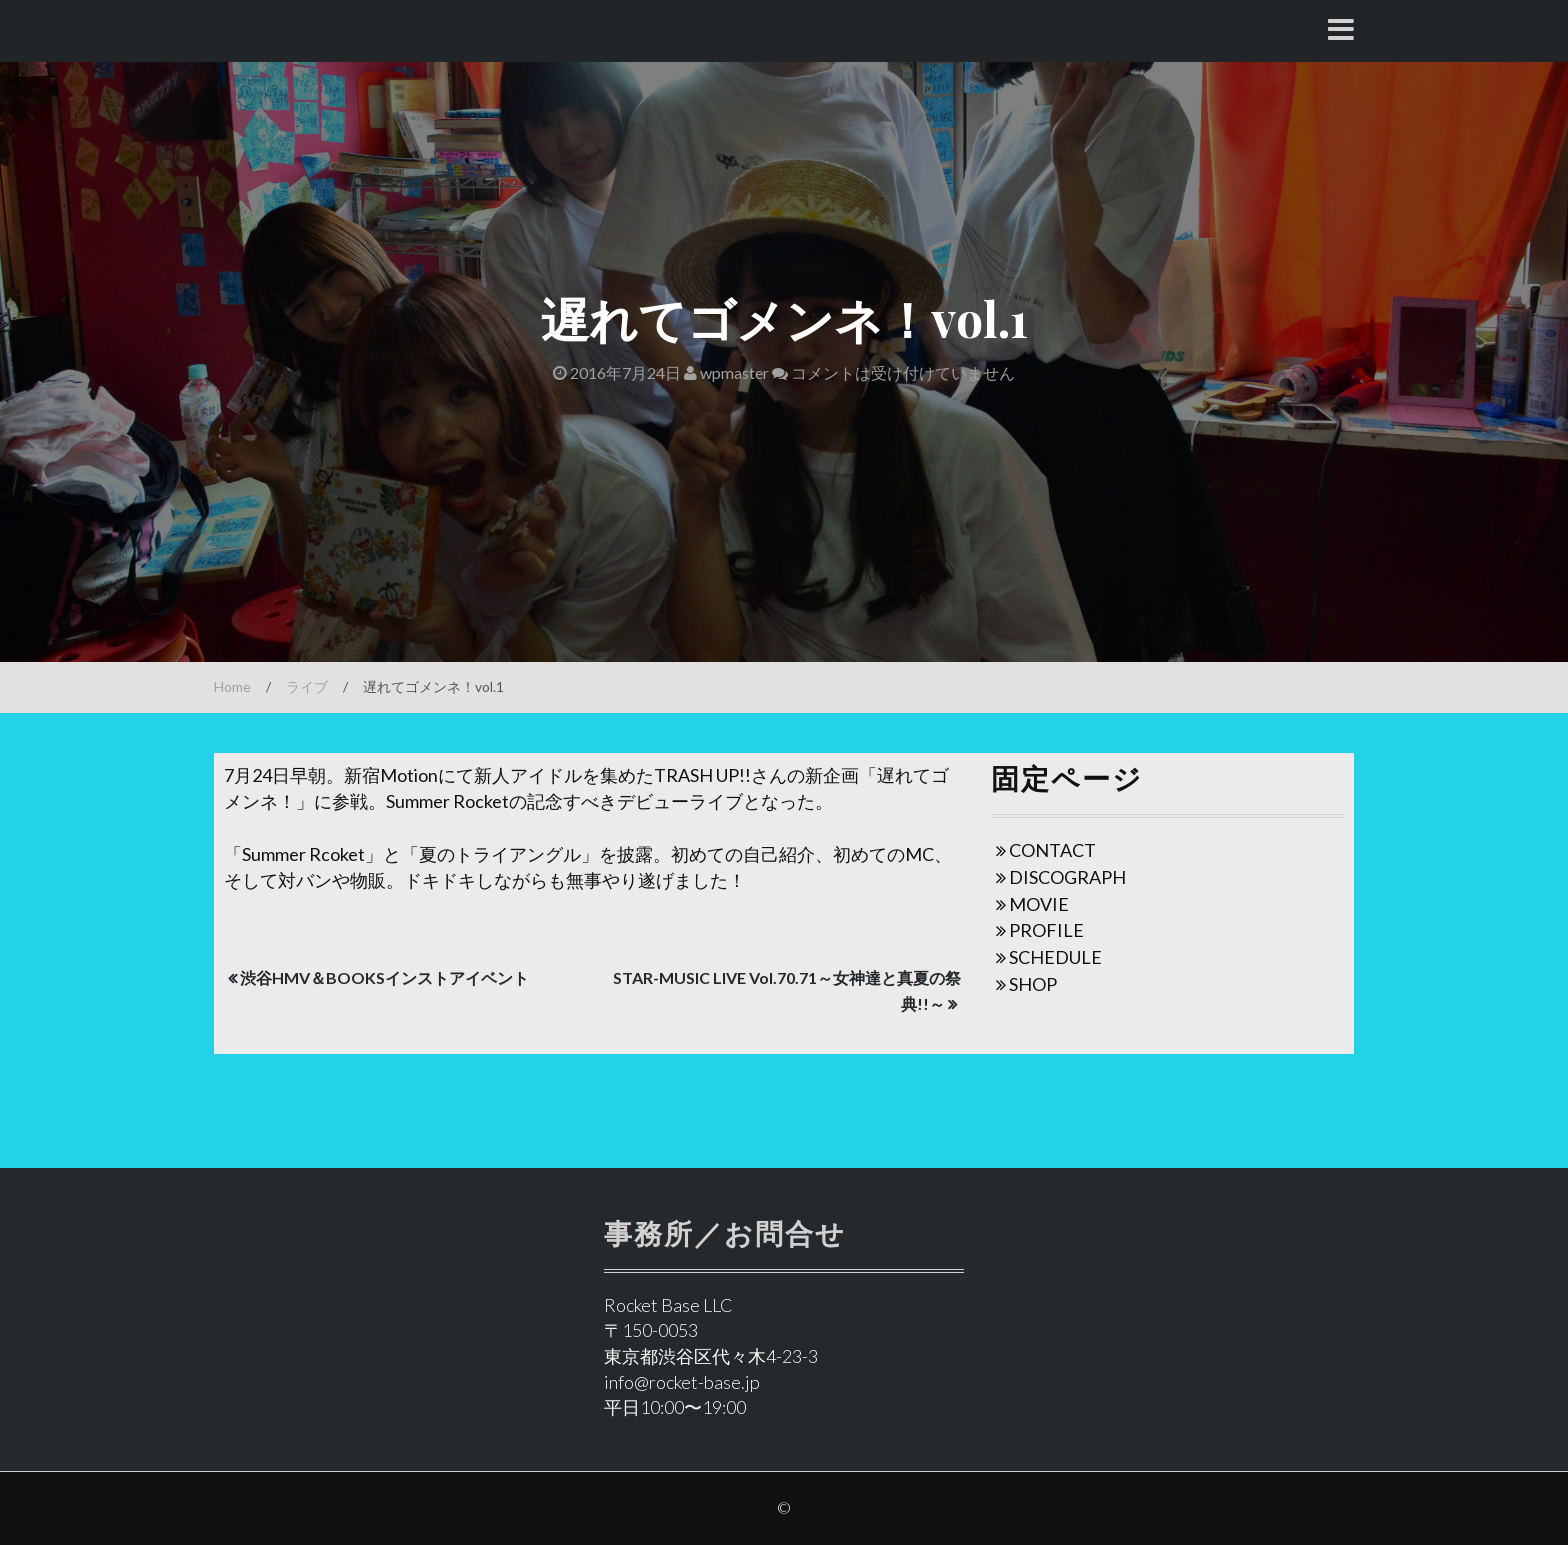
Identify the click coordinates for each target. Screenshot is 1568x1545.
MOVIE (1039, 904)
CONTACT (1052, 850)
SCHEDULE (1055, 957)
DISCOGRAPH (1067, 877)
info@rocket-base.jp (682, 1382)
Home (232, 686)
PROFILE (1046, 930)
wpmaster (726, 372)
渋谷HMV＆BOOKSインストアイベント (384, 977)
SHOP (1033, 984)
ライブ (307, 686)
